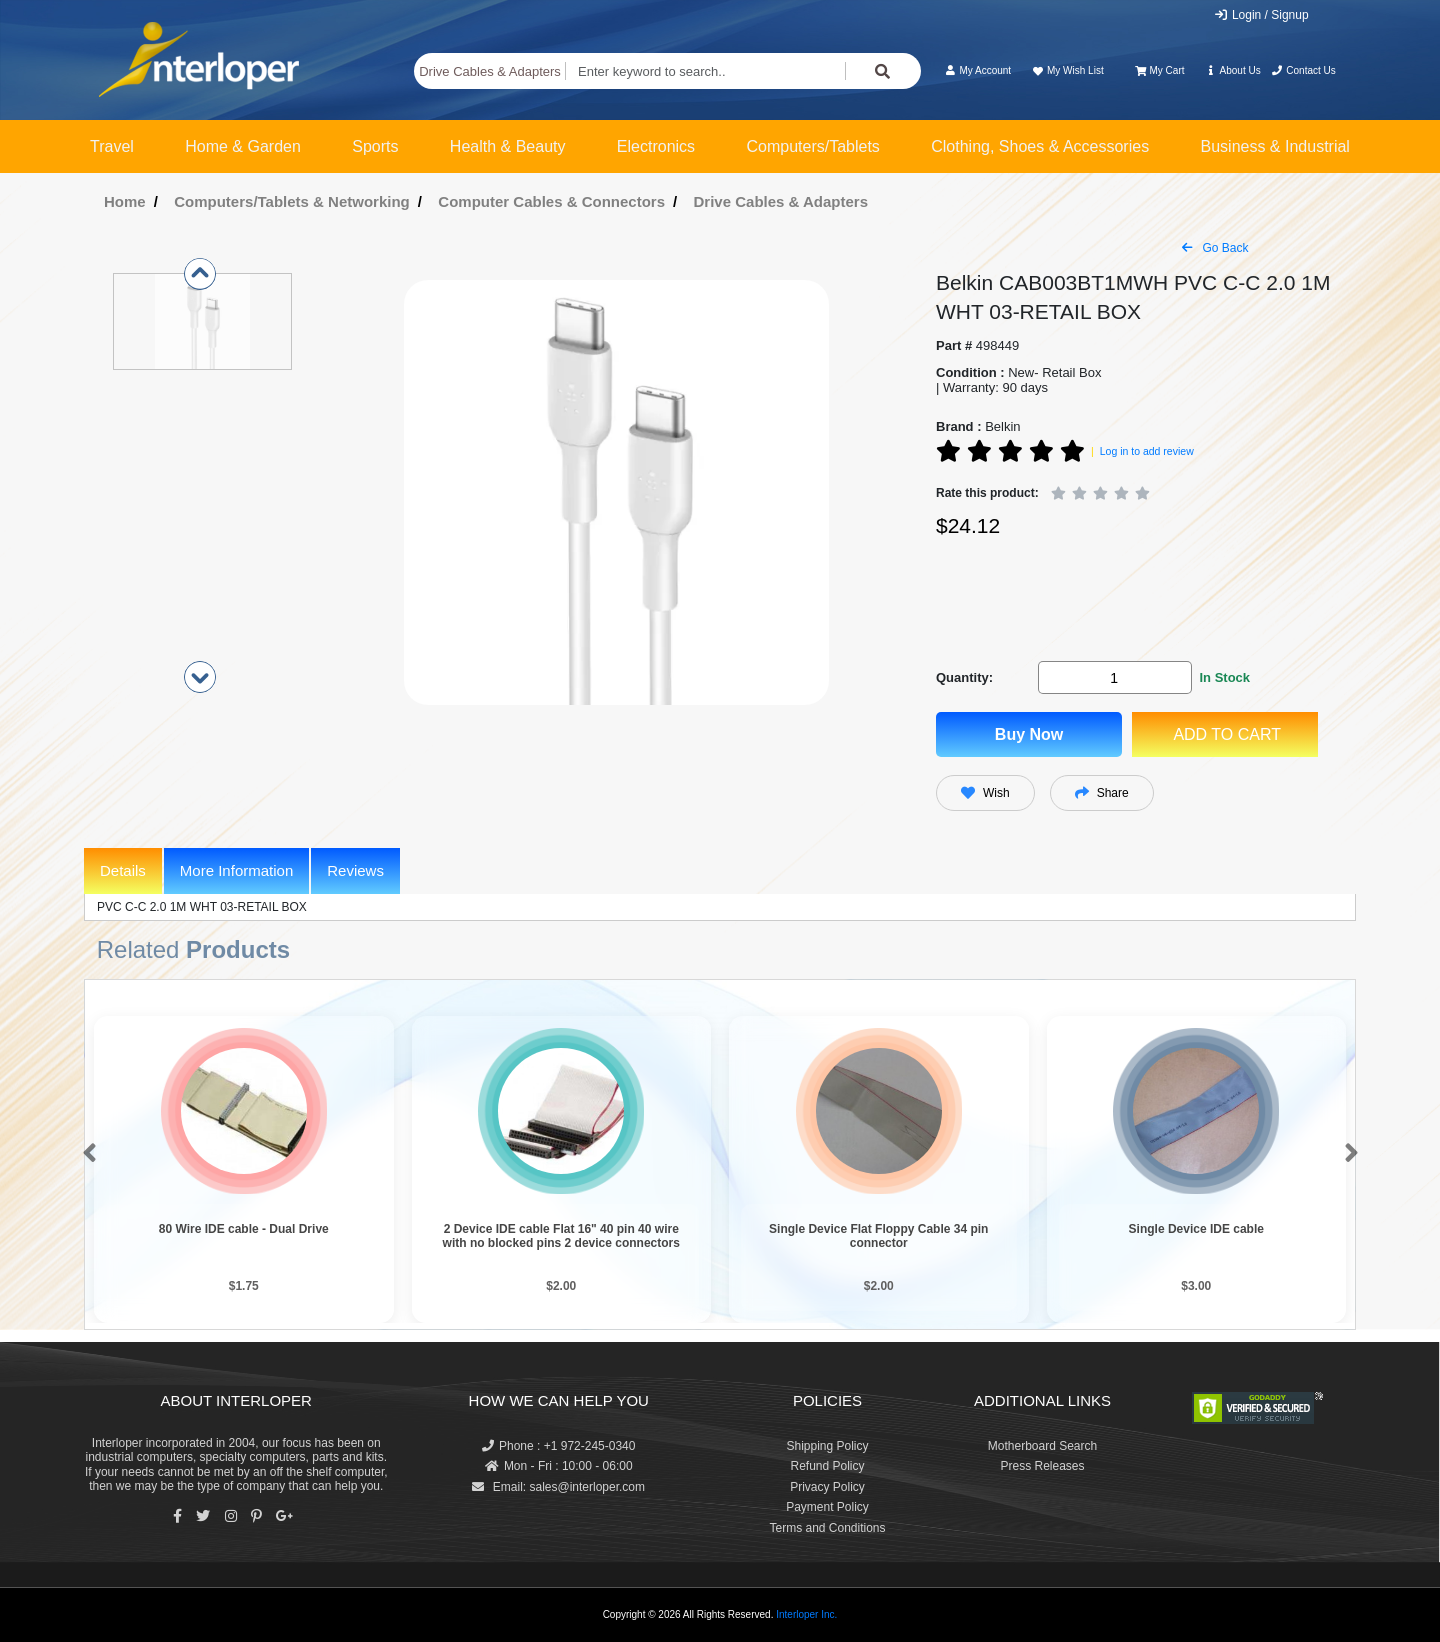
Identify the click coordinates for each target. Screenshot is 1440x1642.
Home (125, 201)
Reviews (355, 870)
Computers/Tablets (812, 146)
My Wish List (1067, 70)
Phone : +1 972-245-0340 (558, 1446)
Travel (112, 146)
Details (123, 870)
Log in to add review (1147, 451)
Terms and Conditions (827, 1528)
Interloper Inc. (806, 1614)
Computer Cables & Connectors (551, 201)
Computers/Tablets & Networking (292, 201)
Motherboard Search (1042, 1446)
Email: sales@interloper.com (558, 1487)
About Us (1233, 70)
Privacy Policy (827, 1487)
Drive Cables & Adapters (490, 71)
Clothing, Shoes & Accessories (1040, 146)
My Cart (1159, 70)
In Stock (1224, 677)
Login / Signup (1261, 15)
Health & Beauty (508, 146)
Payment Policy (827, 1507)
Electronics (656, 146)
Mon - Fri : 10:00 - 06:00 (559, 1466)
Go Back (1215, 248)
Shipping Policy (827, 1446)
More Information (236, 870)
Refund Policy (827, 1466)
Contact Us (1303, 70)
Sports (375, 146)
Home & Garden (243, 146)
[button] (85, 1154)
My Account (977, 70)
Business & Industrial (1275, 146)
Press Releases (1042, 1466)
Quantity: (964, 677)
